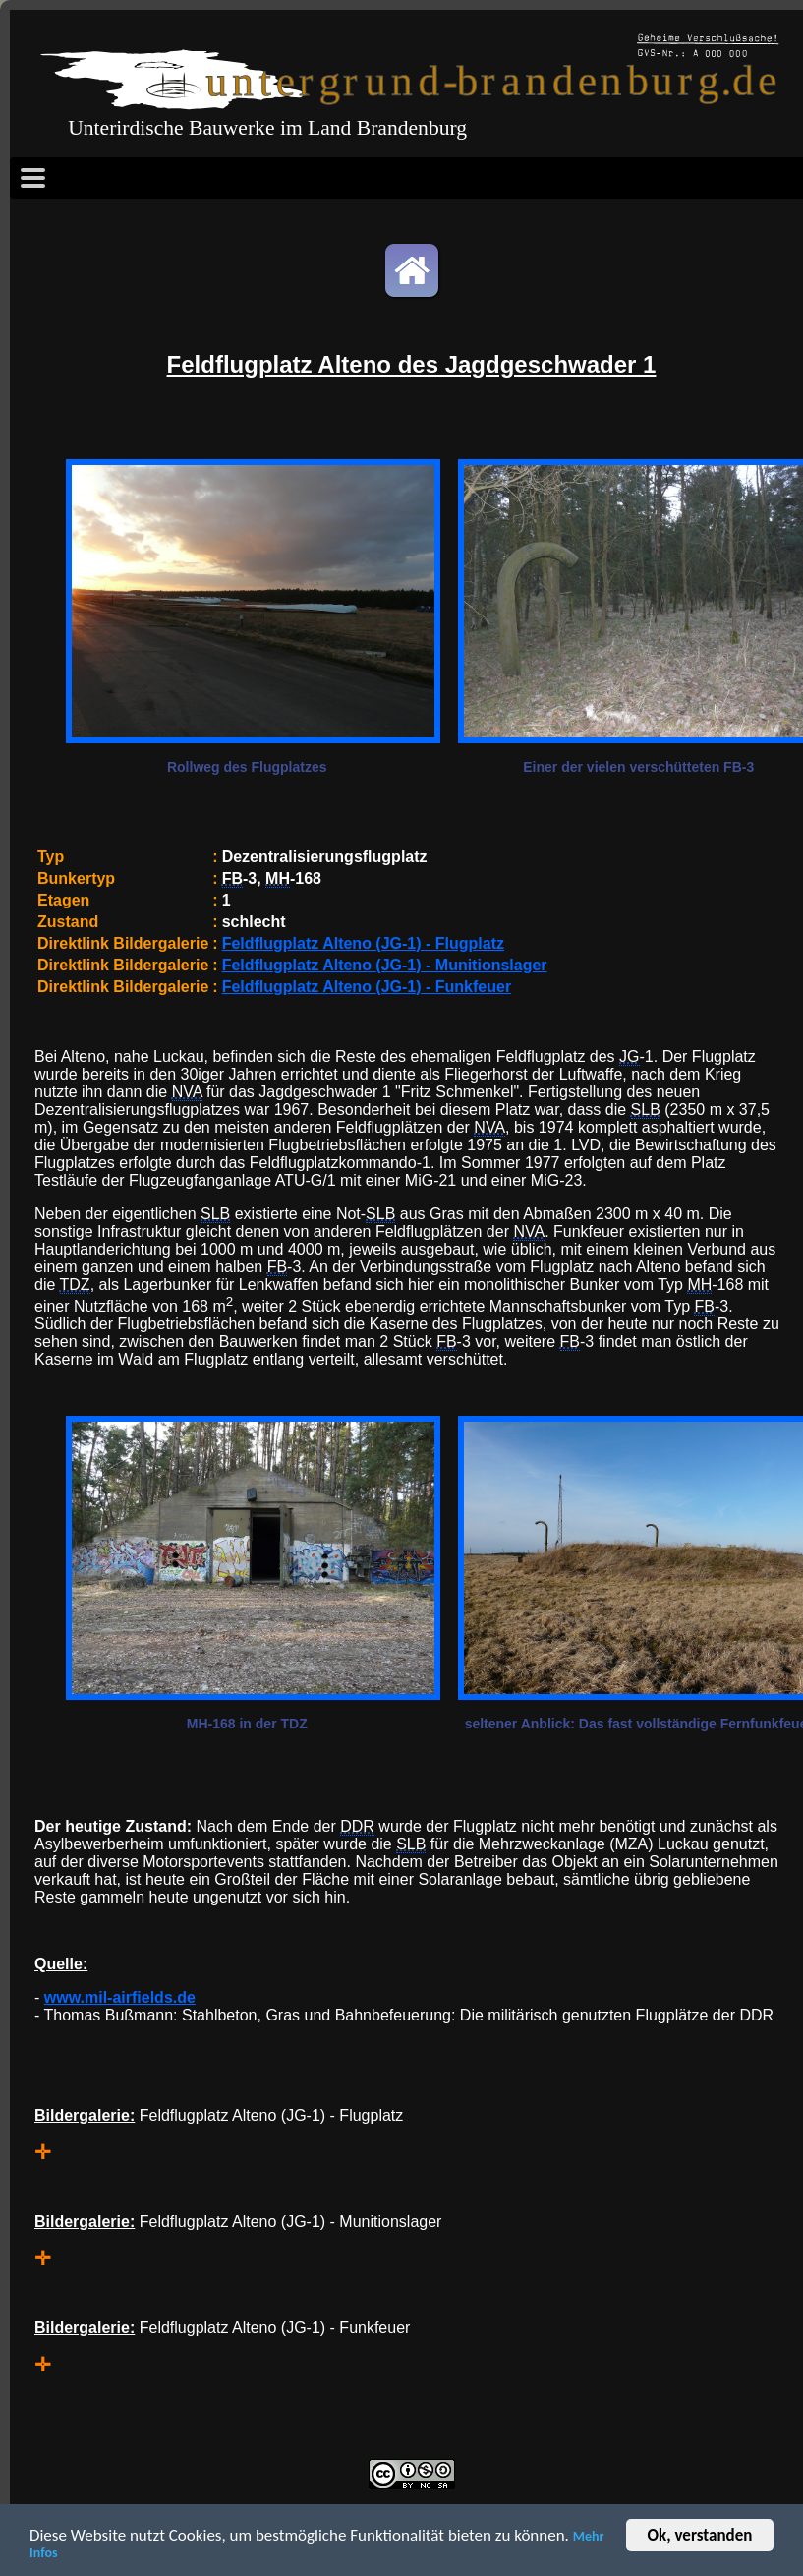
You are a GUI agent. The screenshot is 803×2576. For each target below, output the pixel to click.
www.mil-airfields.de (120, 1997)
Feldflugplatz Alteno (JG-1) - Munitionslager (384, 965)
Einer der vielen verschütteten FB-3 (638, 767)
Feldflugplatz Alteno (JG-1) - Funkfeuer (367, 986)
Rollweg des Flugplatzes (247, 767)
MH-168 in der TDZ (247, 1723)
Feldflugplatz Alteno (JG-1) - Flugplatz (363, 943)
